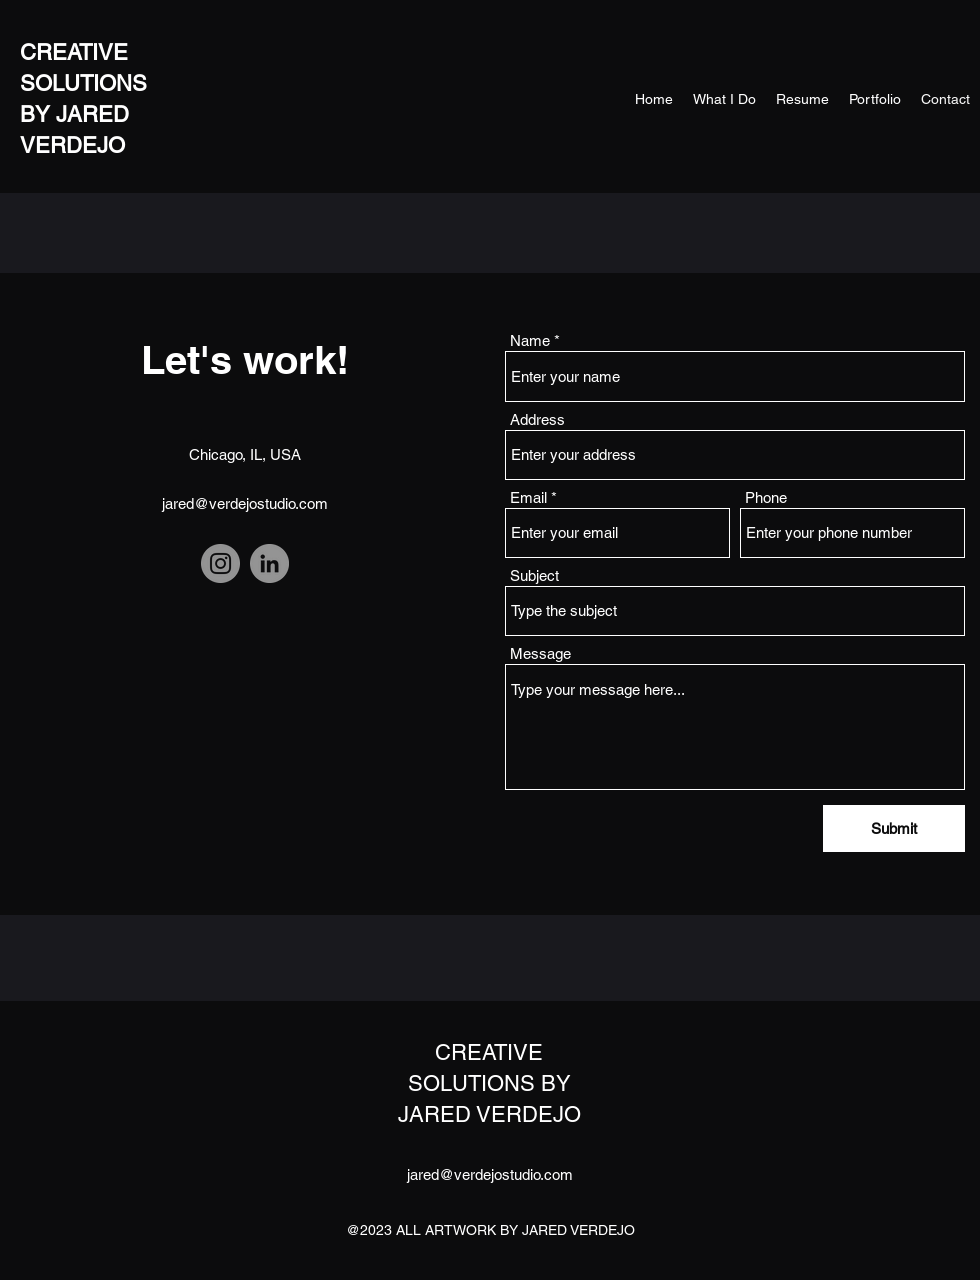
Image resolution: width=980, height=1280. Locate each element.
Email (528, 497)
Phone (766, 497)
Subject (534, 575)
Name (530, 340)
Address (537, 419)
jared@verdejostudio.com (245, 503)
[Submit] (894, 828)
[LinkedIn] (269, 563)
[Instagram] (220, 563)
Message (540, 653)
